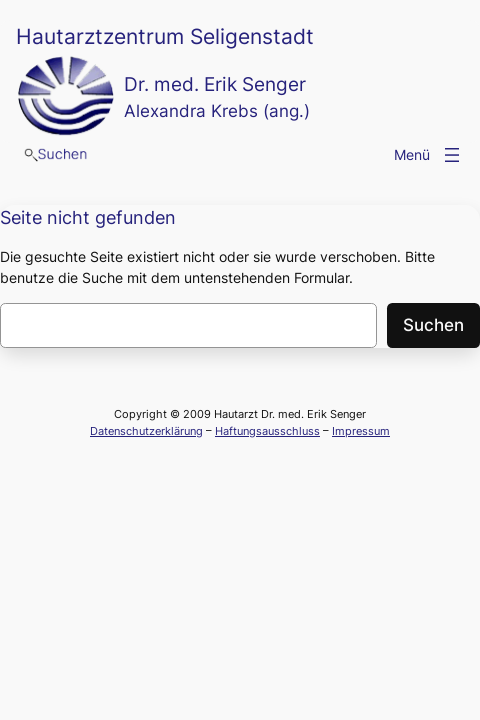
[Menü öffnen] (452, 155)
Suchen (433, 325)
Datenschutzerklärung (146, 431)
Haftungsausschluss (267, 431)
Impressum (361, 431)
